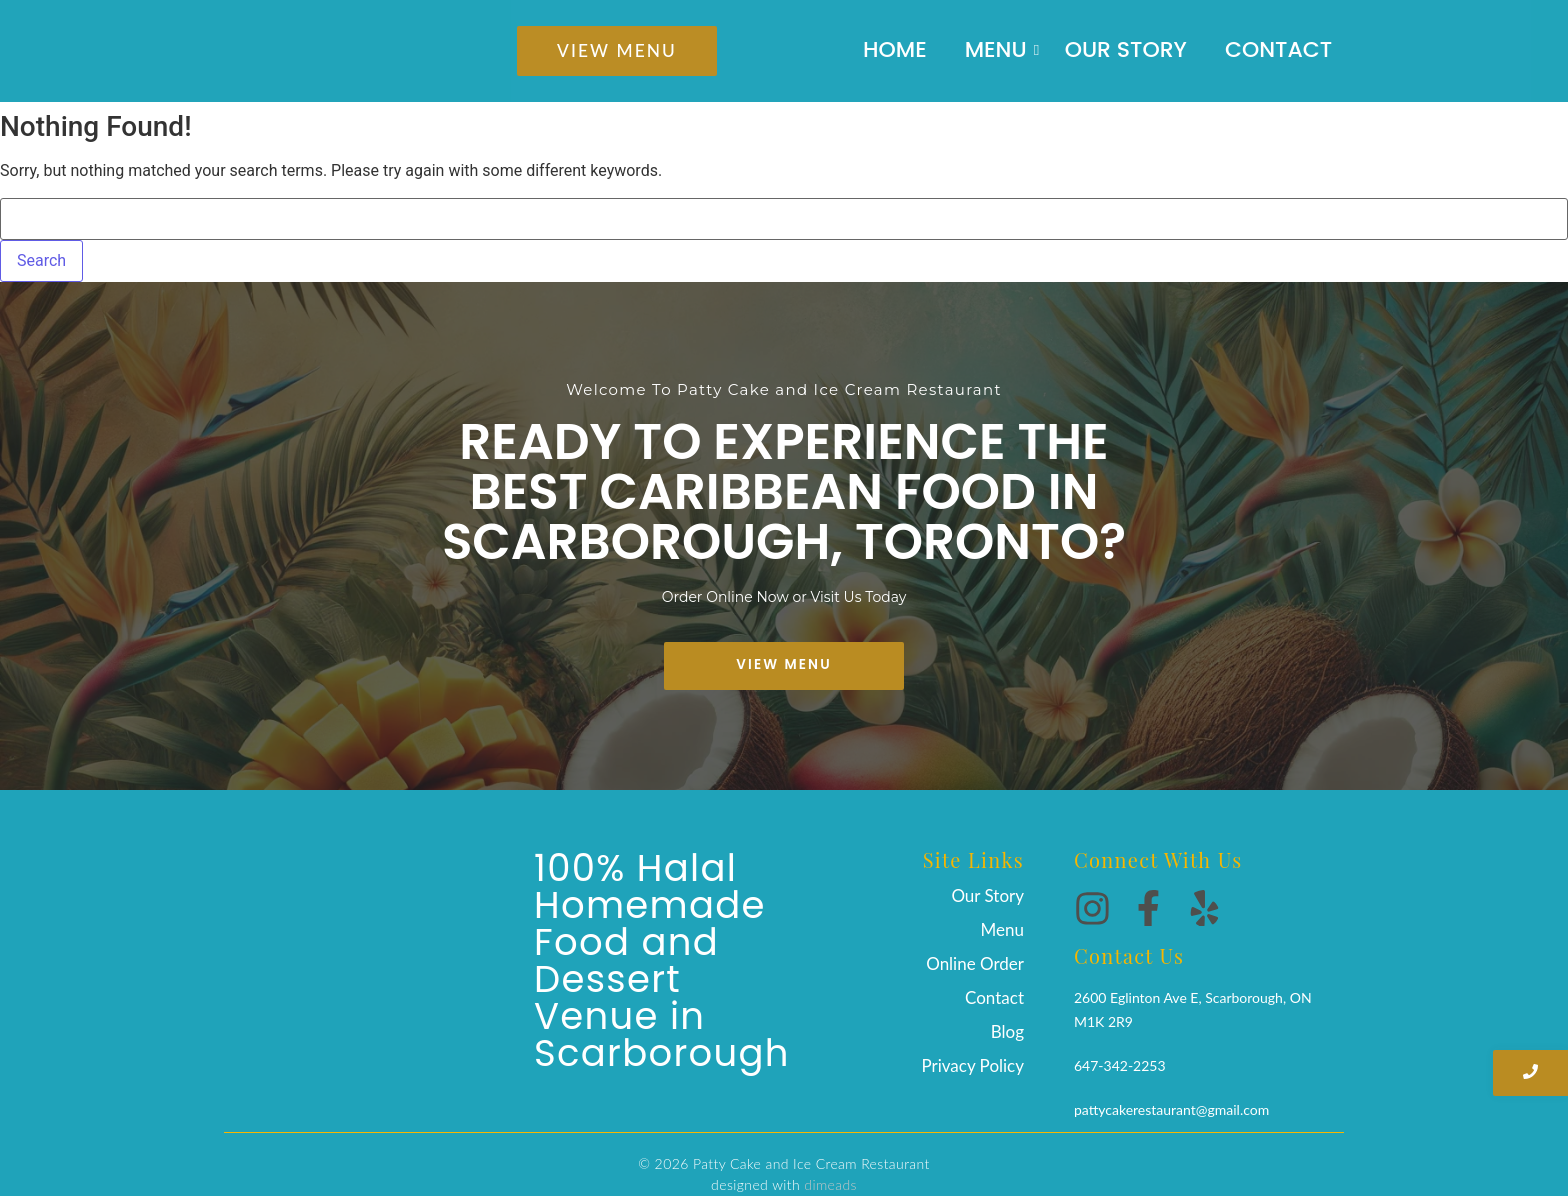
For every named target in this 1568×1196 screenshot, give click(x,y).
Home (895, 50)
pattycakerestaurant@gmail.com (1171, 1103)
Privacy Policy (972, 1065)
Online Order (975, 963)
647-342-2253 (1120, 1059)
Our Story (1126, 50)
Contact (1278, 50)
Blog (1007, 1031)
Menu (1000, 50)
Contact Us (1129, 949)
